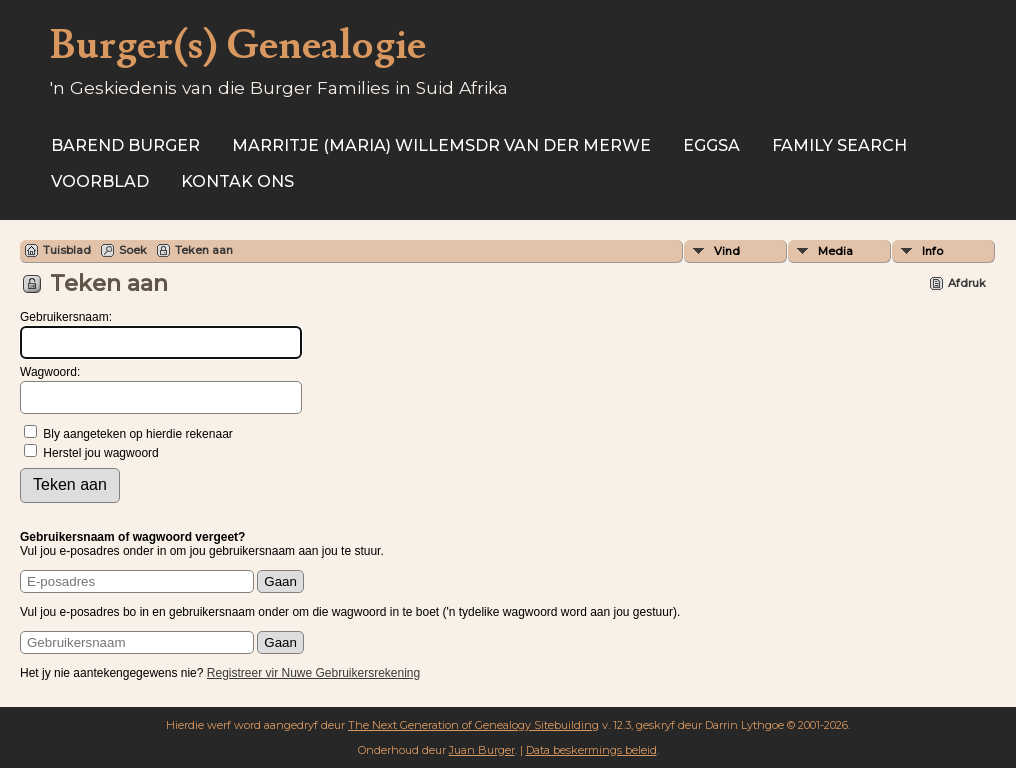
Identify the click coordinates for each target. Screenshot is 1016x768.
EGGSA (711, 145)
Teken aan (204, 250)
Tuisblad (67, 250)
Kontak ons (237, 181)
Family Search (839, 145)
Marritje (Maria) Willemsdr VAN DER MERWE (441, 145)
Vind (727, 251)
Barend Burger (125, 145)
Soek (133, 250)
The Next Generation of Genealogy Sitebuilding (473, 725)
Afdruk (967, 283)
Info (932, 251)
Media (835, 251)
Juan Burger (482, 750)
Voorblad (100, 181)
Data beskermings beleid (591, 750)
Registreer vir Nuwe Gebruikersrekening (313, 673)
